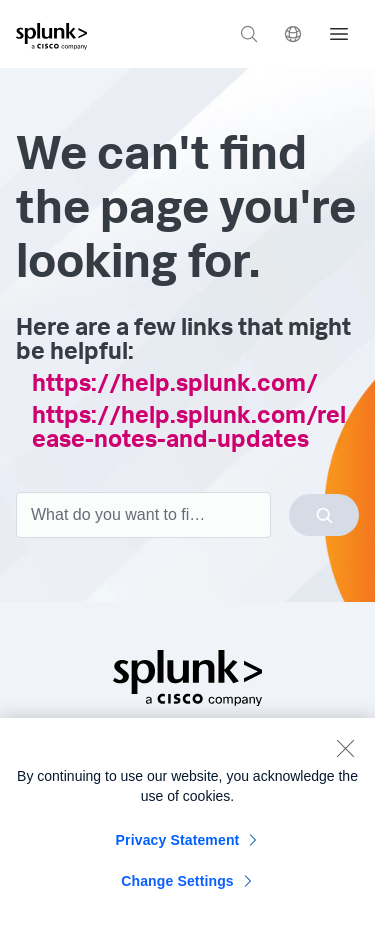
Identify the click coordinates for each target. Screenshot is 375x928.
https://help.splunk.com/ (175, 386)
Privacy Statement (178, 845)
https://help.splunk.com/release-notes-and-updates (189, 430)
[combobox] (187, 515)
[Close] (345, 753)
